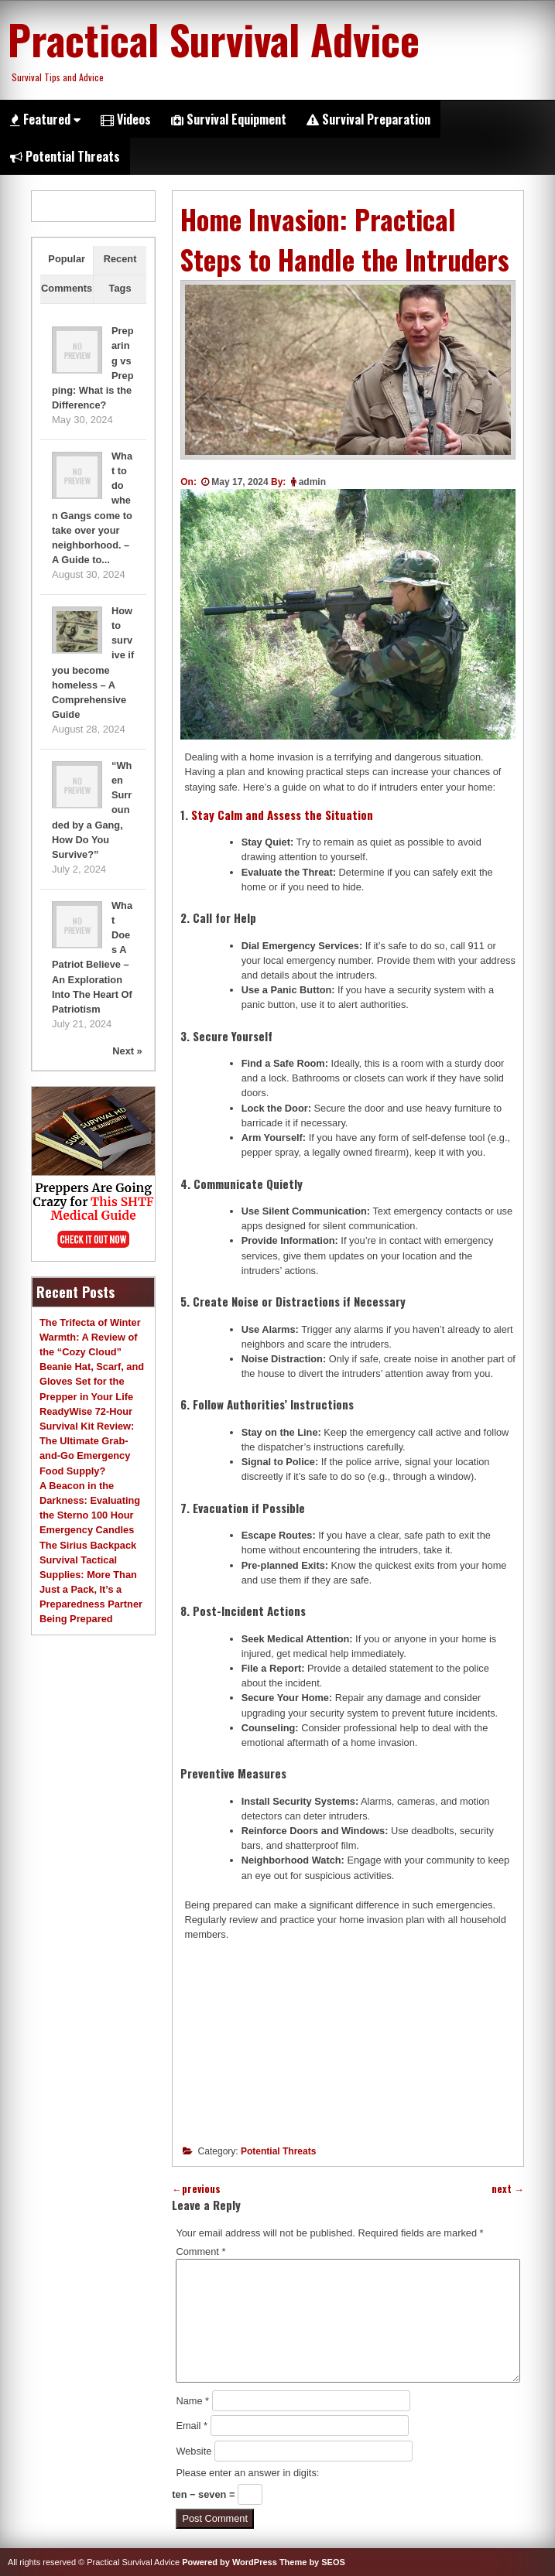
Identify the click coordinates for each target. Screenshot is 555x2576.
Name (192, 2401)
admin (312, 482)
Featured (45, 119)
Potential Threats (65, 156)
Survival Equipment (228, 119)
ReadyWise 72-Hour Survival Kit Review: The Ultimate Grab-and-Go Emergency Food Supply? (86, 1441)
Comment (200, 2251)
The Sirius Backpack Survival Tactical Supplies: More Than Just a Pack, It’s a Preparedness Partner (90, 1575)
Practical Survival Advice (214, 39)
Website (193, 2451)
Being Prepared (76, 1619)
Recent (120, 259)
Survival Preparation (368, 119)
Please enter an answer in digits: (247, 2473)
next (508, 2188)
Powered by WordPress (229, 2562)
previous (196, 2188)
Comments (66, 288)
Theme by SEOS (312, 2562)
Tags (120, 288)
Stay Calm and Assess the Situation (282, 814)
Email (191, 2425)
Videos (126, 119)
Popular (66, 259)
